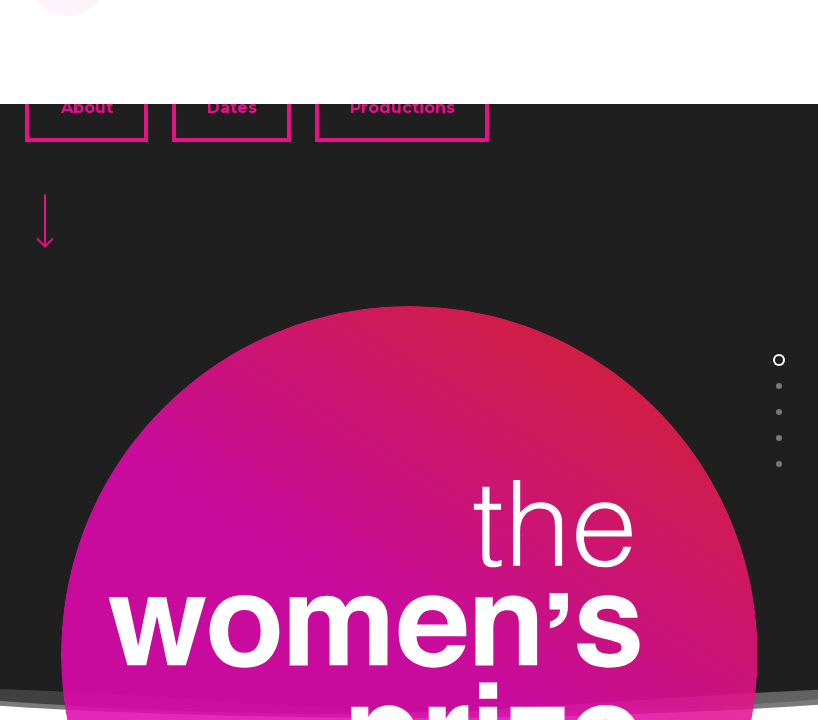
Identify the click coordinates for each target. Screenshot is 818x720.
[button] (779, 41)
